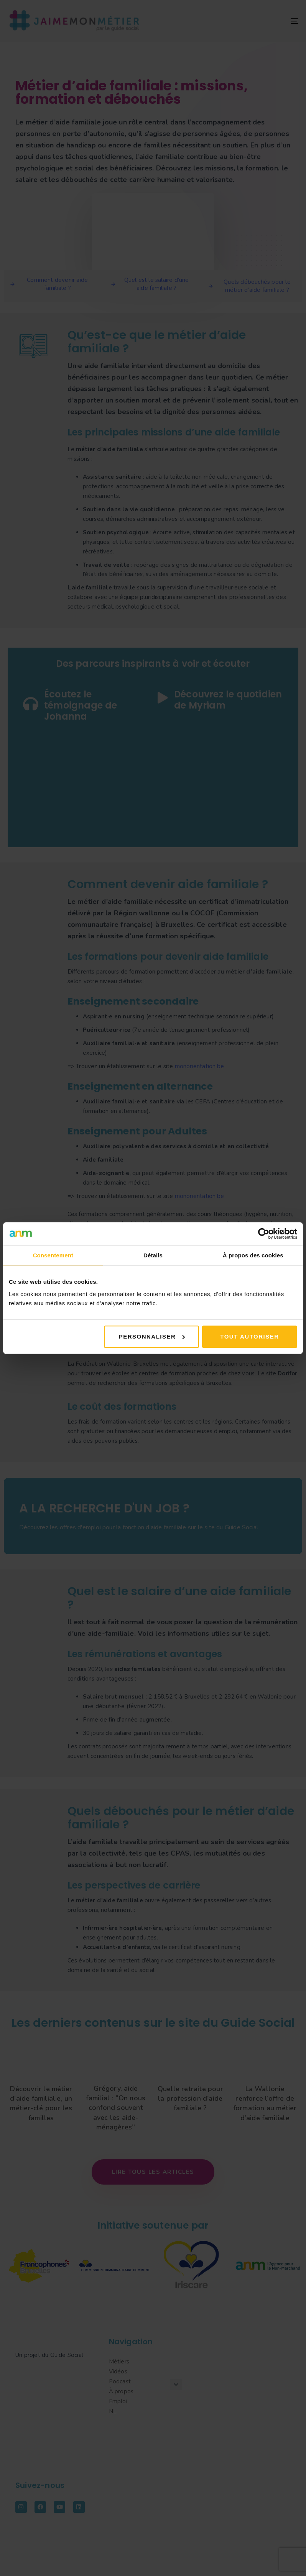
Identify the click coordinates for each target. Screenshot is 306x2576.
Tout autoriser (249, 1336)
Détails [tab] (153, 1255)
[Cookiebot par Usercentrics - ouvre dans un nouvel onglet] (263, 1233)
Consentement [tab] (53, 1255)
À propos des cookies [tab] (253, 1255)
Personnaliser (152, 1336)
